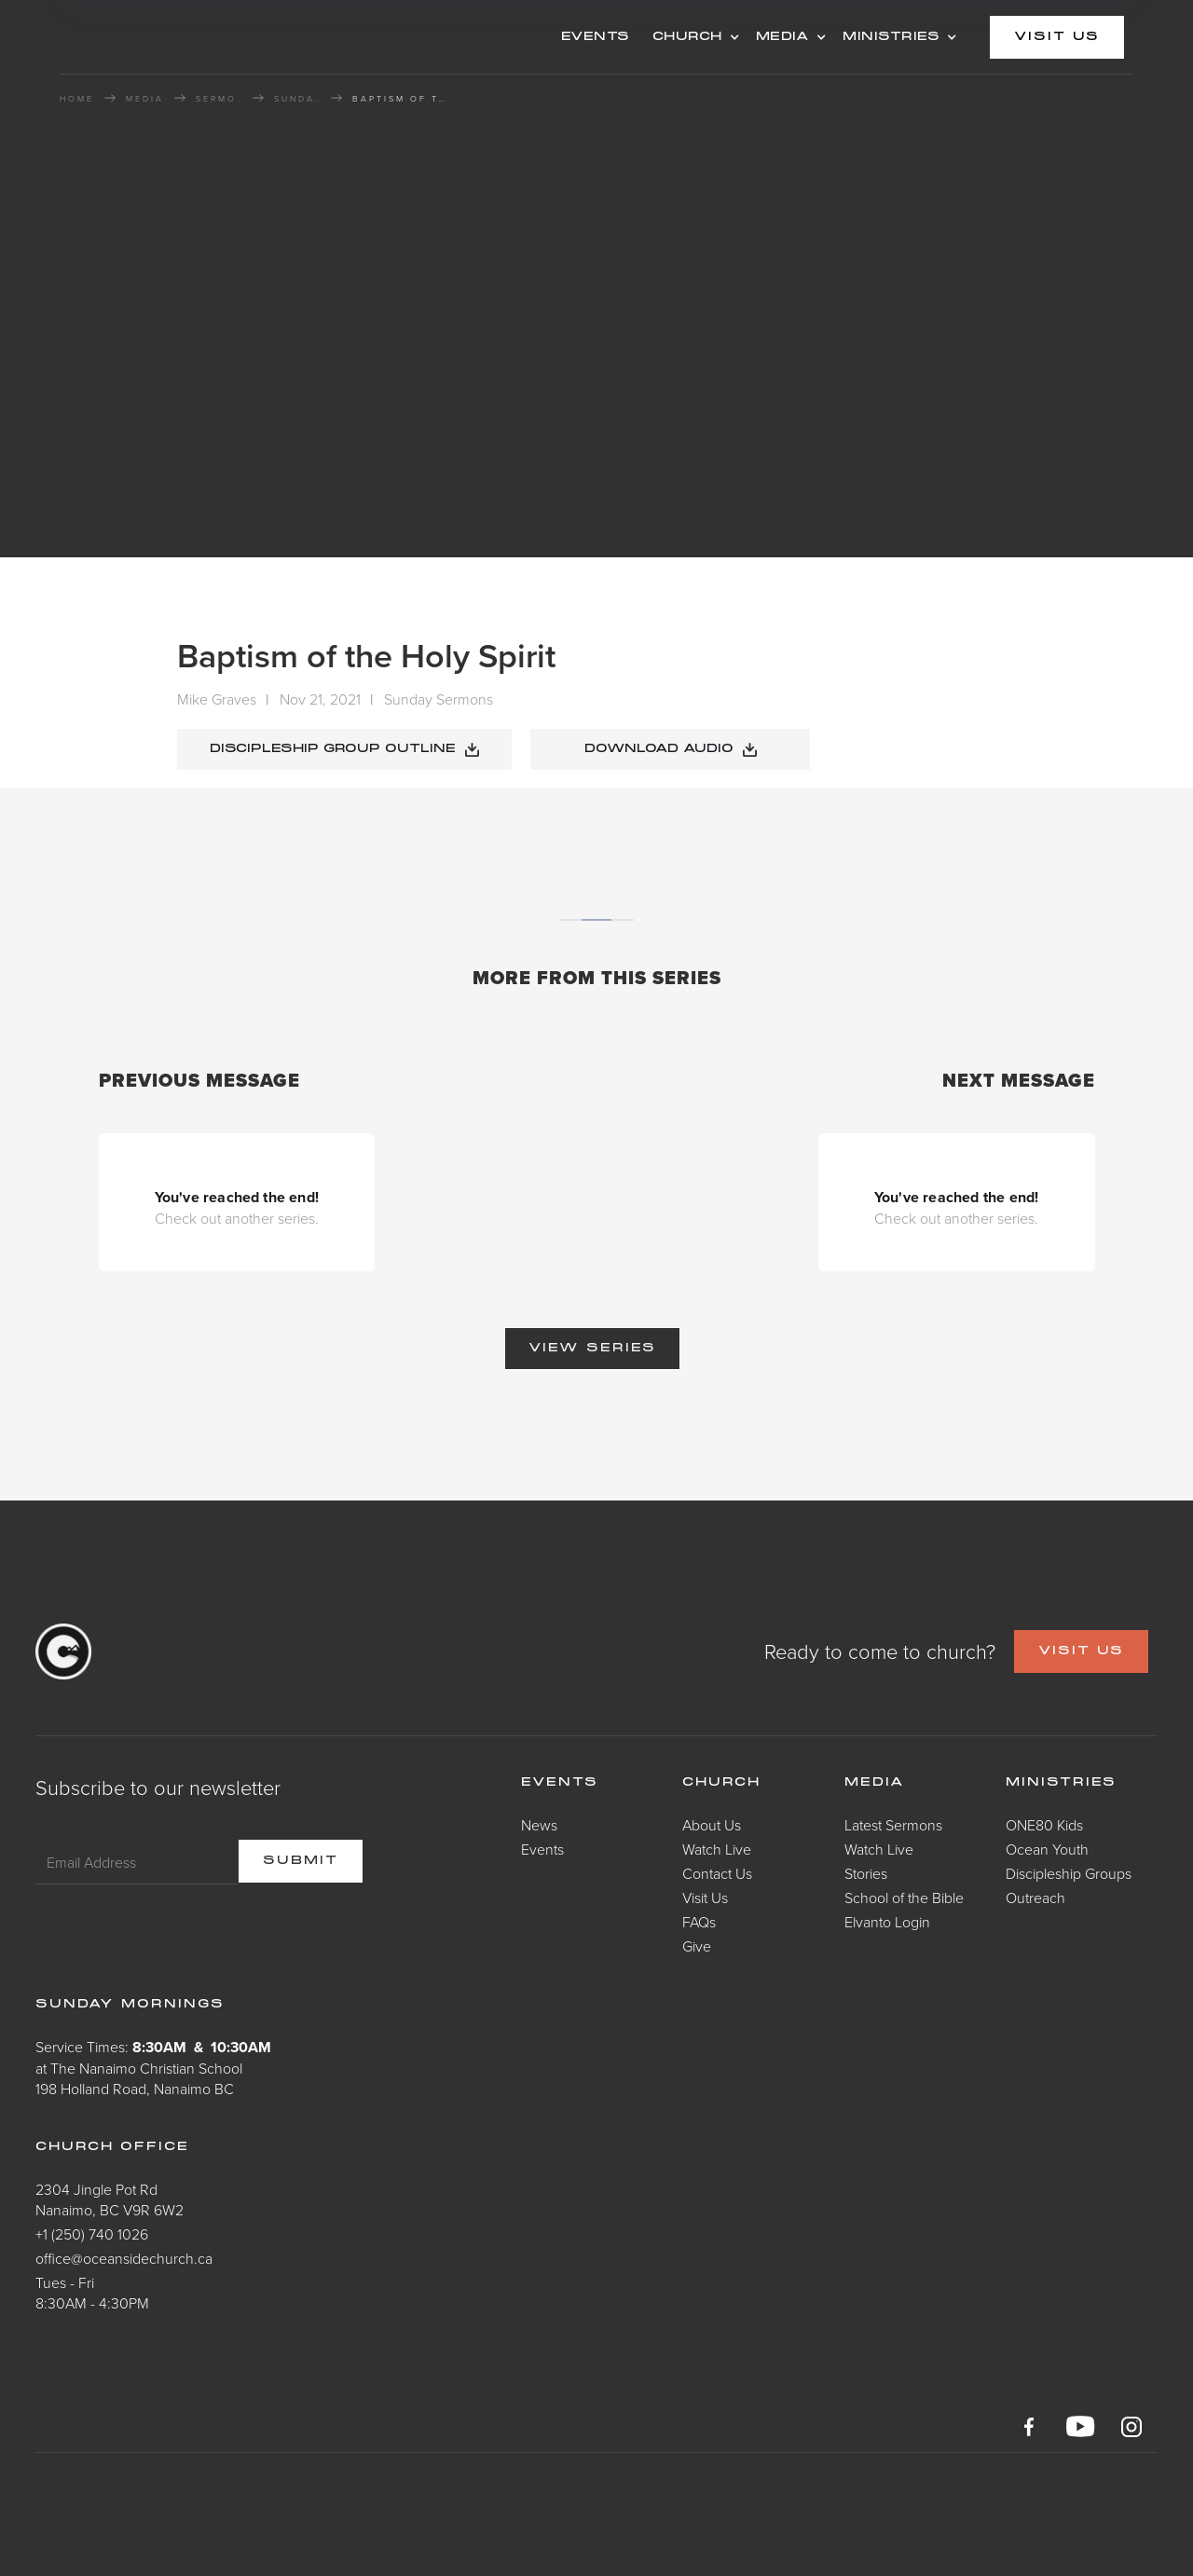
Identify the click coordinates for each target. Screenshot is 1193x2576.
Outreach (1035, 1897)
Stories (865, 1873)
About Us (711, 1825)
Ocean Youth (1047, 1849)
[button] (693, 37)
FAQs (699, 1921)
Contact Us (717, 1873)
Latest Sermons (893, 1825)
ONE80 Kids (1044, 1825)
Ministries (1061, 1782)
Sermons (219, 98)
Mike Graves (216, 699)
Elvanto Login (887, 1921)
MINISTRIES (891, 37)
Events (542, 1849)
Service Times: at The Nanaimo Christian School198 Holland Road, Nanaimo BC (153, 2067)
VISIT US (1081, 1651)
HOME (77, 98)
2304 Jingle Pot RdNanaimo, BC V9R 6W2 (109, 2199)
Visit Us (705, 1897)
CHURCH (687, 37)
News (539, 1825)
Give (696, 1946)
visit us (1057, 37)
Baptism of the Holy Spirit (399, 98)
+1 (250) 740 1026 (91, 2234)
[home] (209, 37)
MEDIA (783, 37)
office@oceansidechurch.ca (124, 2258)
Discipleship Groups (1068, 1873)
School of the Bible (904, 1897)
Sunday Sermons (297, 98)
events (595, 37)
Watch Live (716, 1849)
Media (874, 1782)
